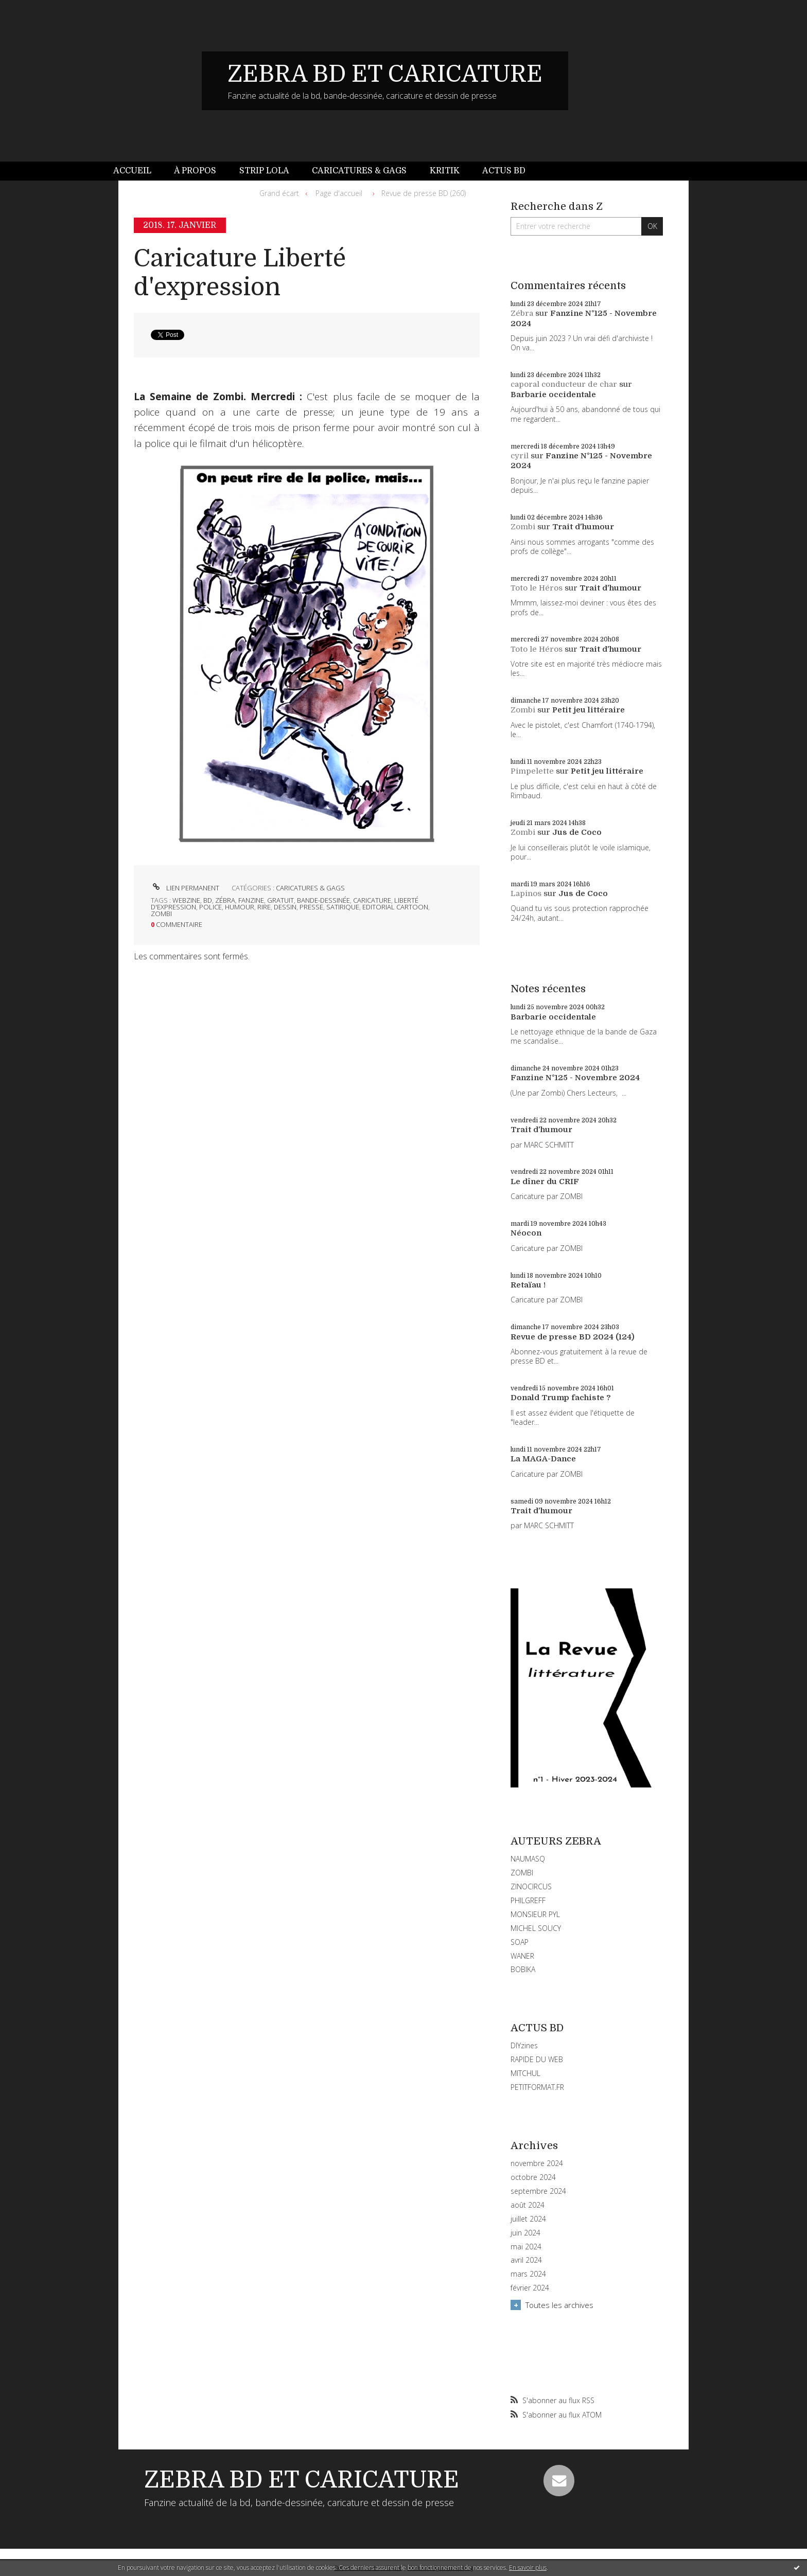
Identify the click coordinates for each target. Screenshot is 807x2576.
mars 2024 (528, 2274)
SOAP (520, 1942)
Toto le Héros (537, 588)
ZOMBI (522, 1872)
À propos (195, 170)
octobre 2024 (533, 2177)
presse (311, 906)
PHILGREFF (528, 1900)
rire (264, 906)
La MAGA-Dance (543, 1458)
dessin (285, 906)
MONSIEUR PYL (535, 1914)
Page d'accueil (338, 193)
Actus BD (503, 170)
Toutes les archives (559, 2305)
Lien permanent (185, 887)
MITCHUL (525, 2073)
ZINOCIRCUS (531, 1886)
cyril (520, 455)
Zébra (522, 313)
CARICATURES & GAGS (310, 887)
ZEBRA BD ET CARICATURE (384, 74)
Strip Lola (264, 170)
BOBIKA (523, 1969)
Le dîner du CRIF (545, 1181)
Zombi (523, 526)
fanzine (251, 900)
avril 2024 (526, 2260)
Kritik (445, 170)
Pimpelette (532, 771)
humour (239, 906)
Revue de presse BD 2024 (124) (573, 1336)
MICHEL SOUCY (536, 1928)
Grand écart (279, 193)
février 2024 (530, 2288)
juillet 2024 (528, 2219)
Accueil (132, 170)
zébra (225, 900)
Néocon (526, 1233)
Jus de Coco (577, 832)
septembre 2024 (538, 2191)
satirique (342, 906)
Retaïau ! (528, 1285)
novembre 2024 (537, 2163)
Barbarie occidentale (553, 394)
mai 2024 (526, 2246)
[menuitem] (138, 171)
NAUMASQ (528, 1859)
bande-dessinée (323, 900)
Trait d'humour (583, 526)
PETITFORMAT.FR (537, 2087)
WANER (522, 1956)
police (210, 906)
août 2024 (528, 2205)
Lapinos (526, 893)
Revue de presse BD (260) (423, 193)
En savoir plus (528, 2567)
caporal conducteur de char (564, 384)
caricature (372, 900)
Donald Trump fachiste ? (561, 1397)
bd (207, 900)
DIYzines (524, 2045)
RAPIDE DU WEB (537, 2059)
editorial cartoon (395, 906)
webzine (186, 900)
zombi (161, 913)
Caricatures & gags (359, 170)
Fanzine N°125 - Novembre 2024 (575, 1077)
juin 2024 (525, 2233)
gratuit (280, 900)
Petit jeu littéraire (588, 709)
